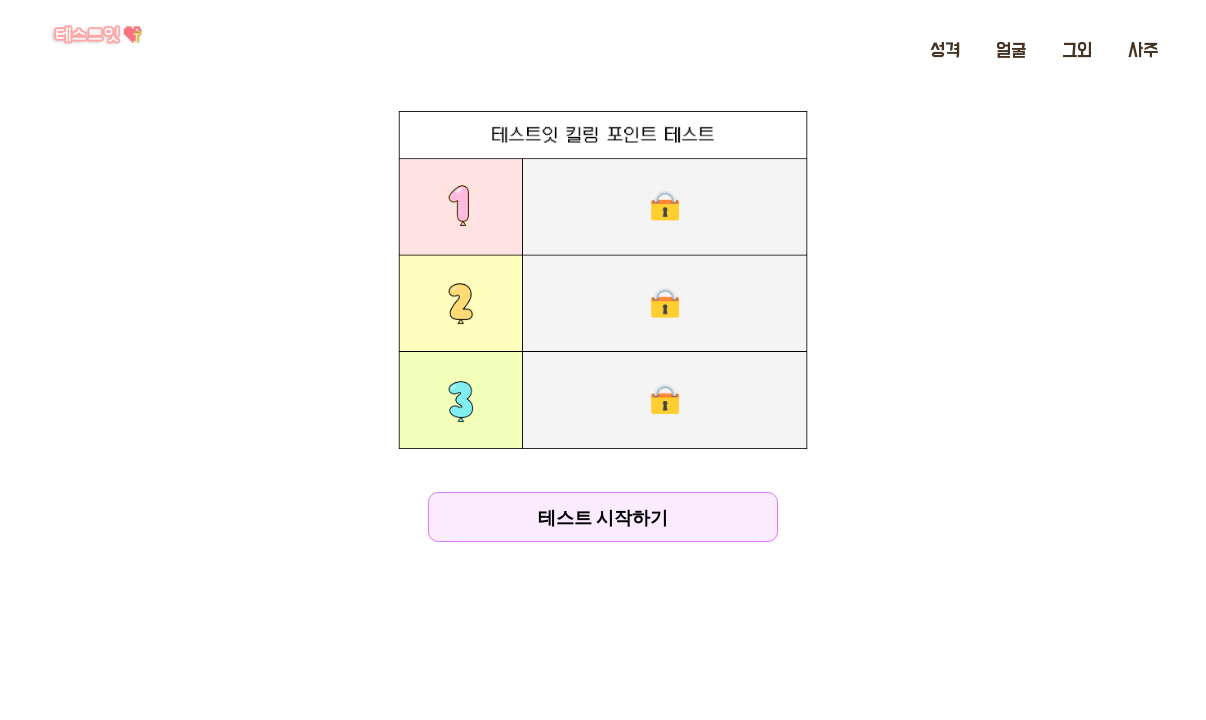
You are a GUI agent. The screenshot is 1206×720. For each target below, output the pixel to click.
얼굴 (1011, 51)
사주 (1143, 51)
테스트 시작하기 (603, 517)
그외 (1077, 51)
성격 (945, 51)
